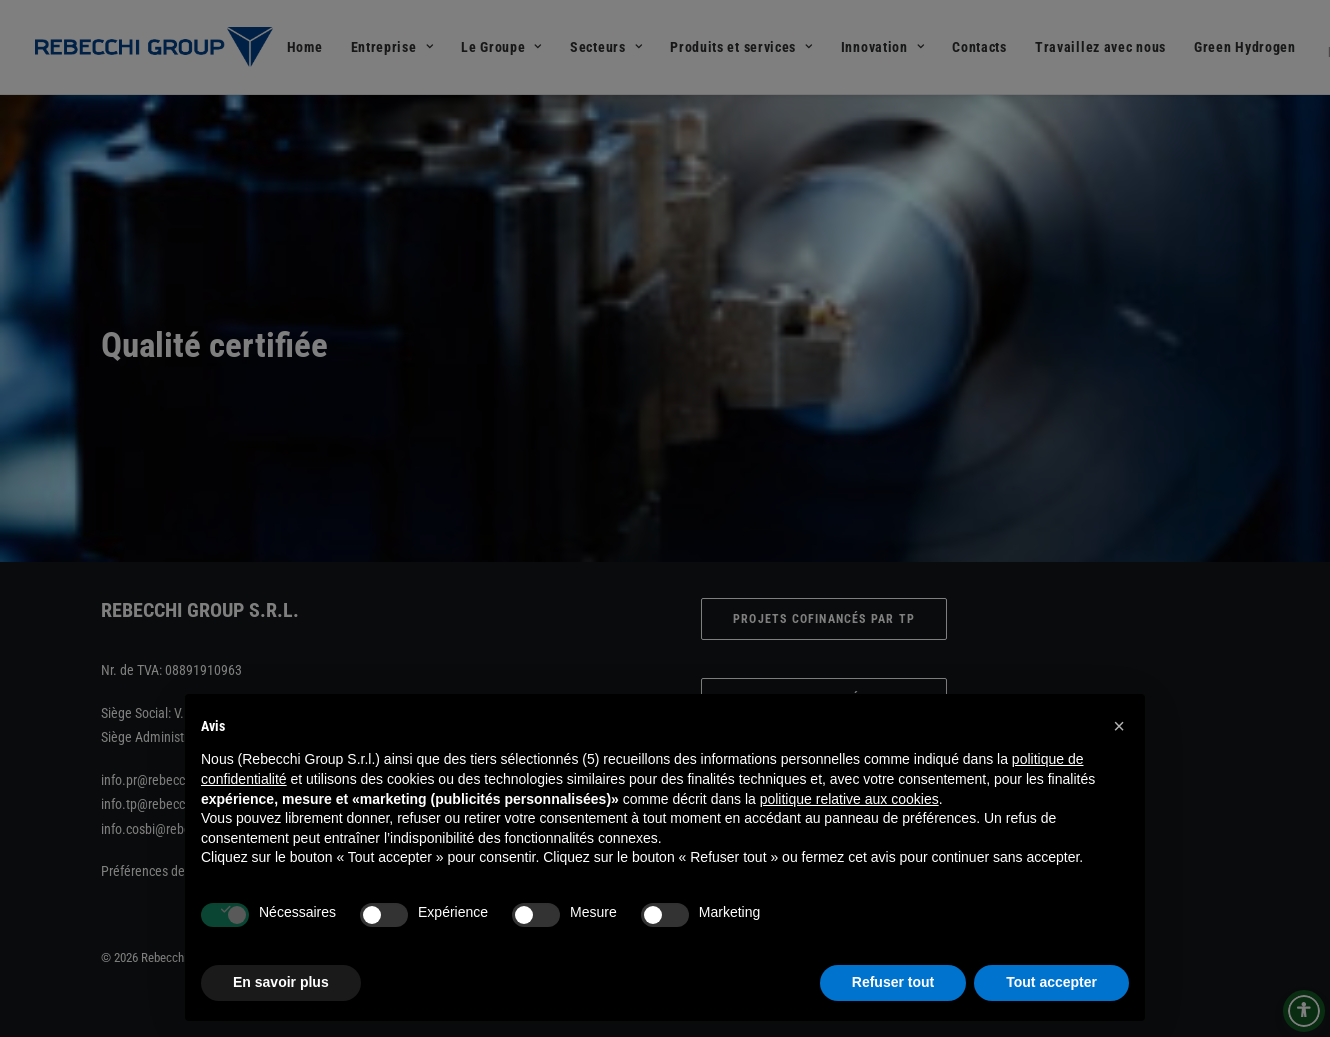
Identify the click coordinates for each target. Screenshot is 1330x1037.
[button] (1119, 726)
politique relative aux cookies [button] (849, 799)
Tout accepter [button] (1051, 982)
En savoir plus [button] (281, 982)
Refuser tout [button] (893, 982)
